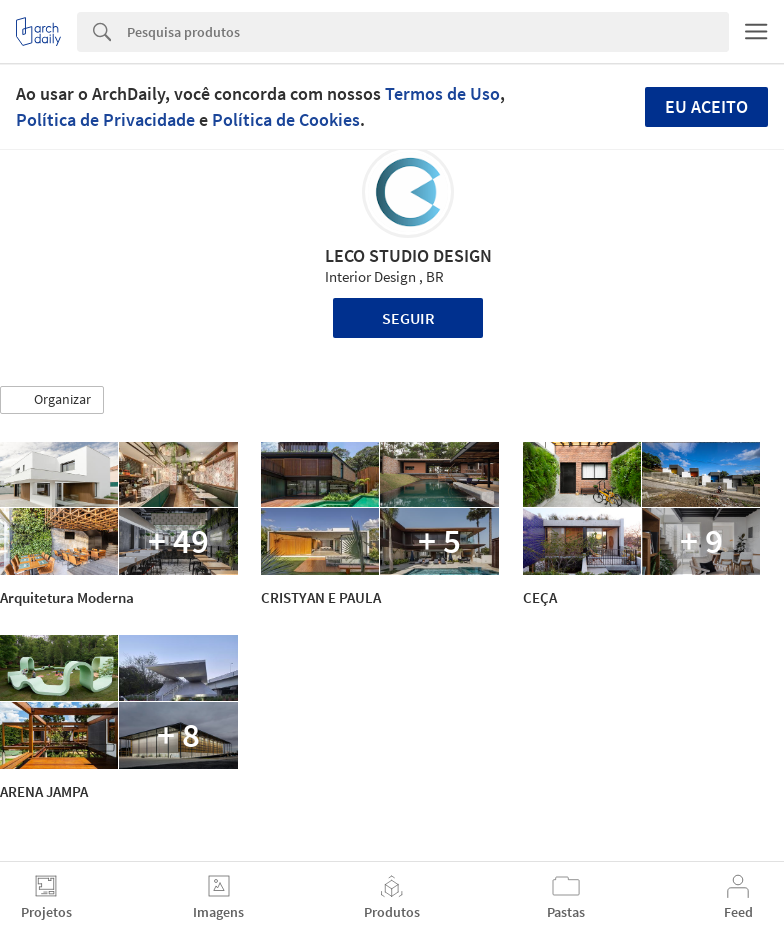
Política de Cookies (286, 119)
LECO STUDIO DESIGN (408, 255)
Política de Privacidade (105, 119)
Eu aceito (706, 106)
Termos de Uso (442, 93)
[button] (52, 400)
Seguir (408, 318)
